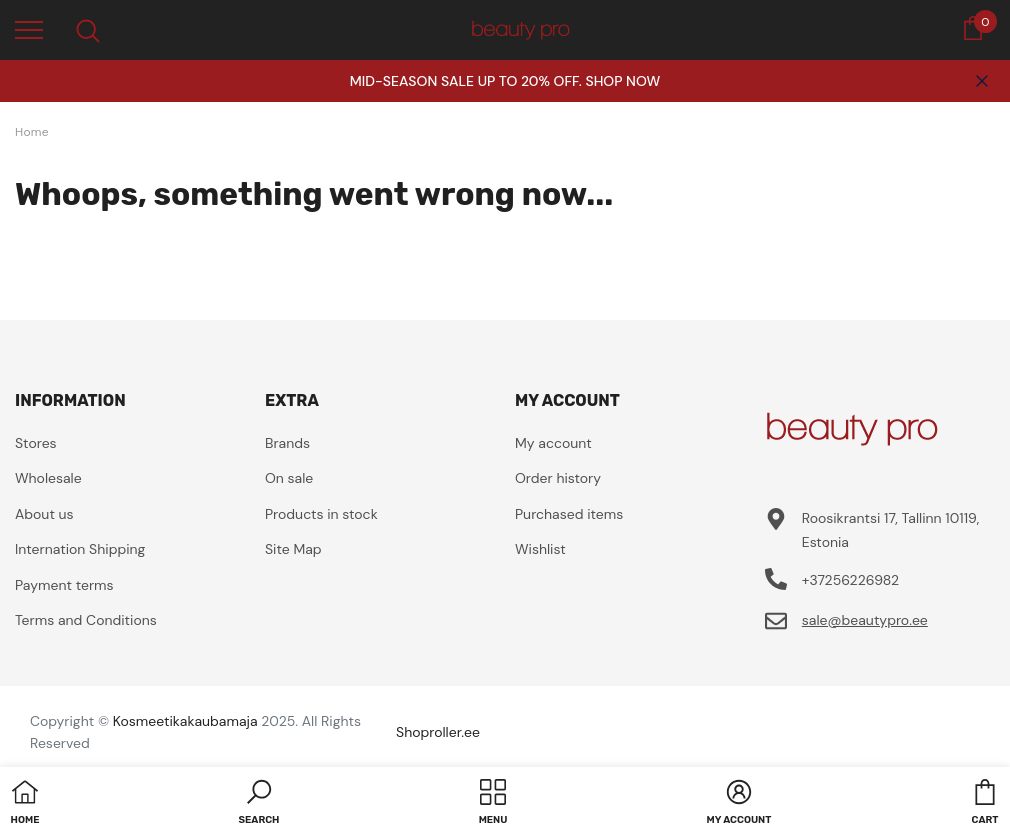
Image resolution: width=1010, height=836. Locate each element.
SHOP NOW (622, 81)
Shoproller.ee (438, 732)
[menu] (29, 29)
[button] (259, 804)
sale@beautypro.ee (865, 620)
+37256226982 (850, 580)
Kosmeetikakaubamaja (185, 721)
